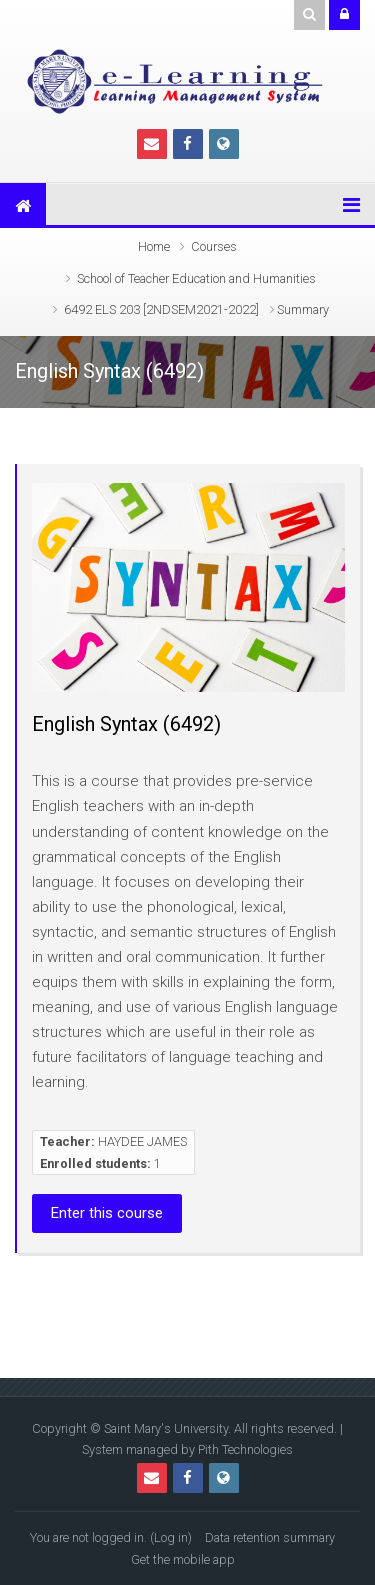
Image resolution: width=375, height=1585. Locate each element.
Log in (171, 1537)
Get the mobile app (183, 1559)
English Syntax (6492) (126, 724)
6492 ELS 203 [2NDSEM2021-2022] (161, 309)
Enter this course (107, 1213)
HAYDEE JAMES (142, 1141)
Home (154, 246)
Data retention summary (270, 1537)
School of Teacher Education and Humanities (196, 278)
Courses (214, 246)
